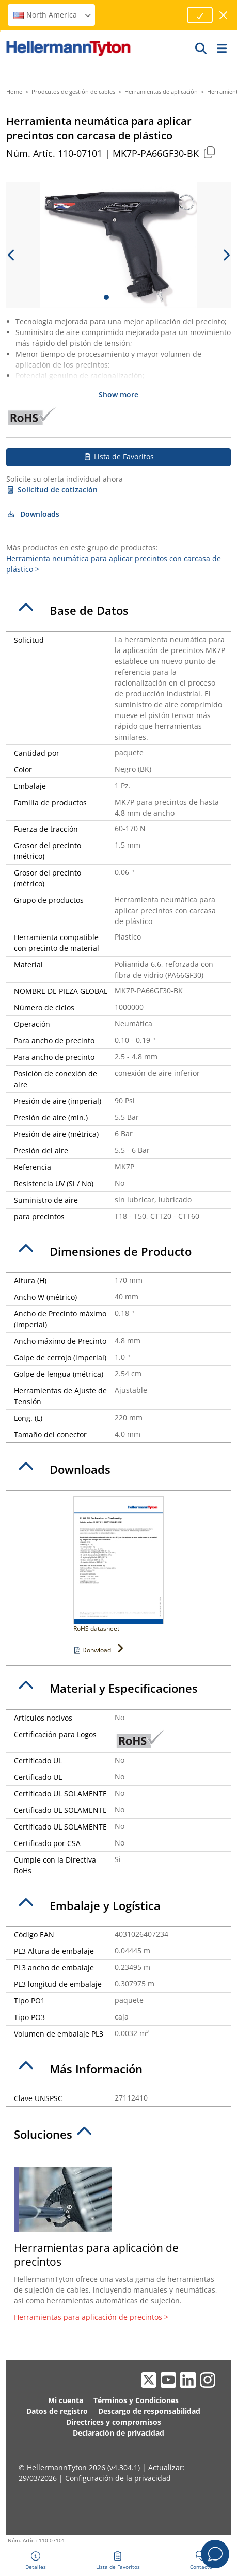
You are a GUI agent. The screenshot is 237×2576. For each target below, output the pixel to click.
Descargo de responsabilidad (149, 2411)
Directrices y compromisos (113, 2422)
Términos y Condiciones (136, 2400)
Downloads (32, 514)
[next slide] (225, 255)
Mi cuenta (65, 2400)
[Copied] (209, 152)
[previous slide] (11, 255)
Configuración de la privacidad (118, 2478)
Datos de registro (57, 2411)
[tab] (118, 610)
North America (52, 15)
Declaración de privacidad (118, 2433)
